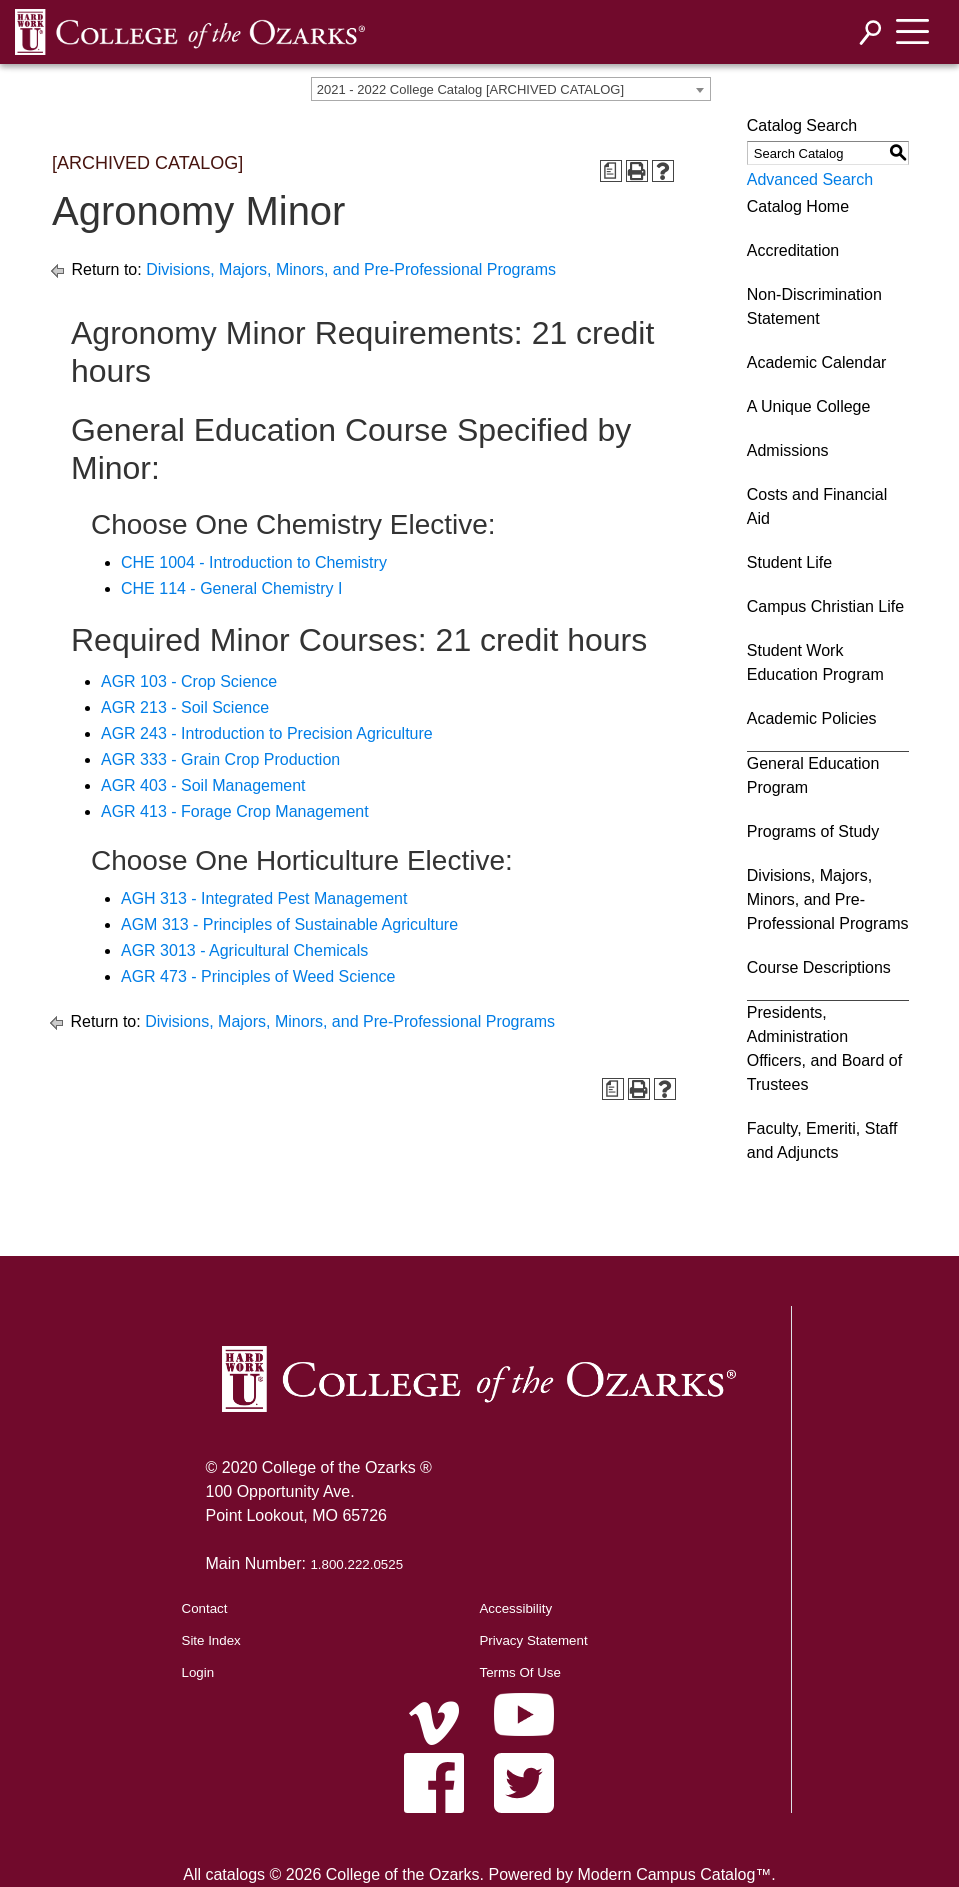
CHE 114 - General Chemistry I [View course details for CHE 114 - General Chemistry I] (231, 588)
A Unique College (809, 406)
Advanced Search (810, 179)
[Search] (871, 32)
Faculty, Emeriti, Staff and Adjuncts (822, 1140)
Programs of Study (813, 831)
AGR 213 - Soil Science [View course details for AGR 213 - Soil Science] (185, 707)
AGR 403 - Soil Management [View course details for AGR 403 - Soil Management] (203, 785)
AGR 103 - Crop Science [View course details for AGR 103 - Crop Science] (189, 681)
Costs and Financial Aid (817, 506)
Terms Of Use (519, 1672)
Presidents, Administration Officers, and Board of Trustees (824, 1048)
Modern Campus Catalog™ (674, 1874)
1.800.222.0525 (356, 1564)
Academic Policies (812, 718)
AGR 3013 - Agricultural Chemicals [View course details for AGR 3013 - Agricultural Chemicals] (244, 950)
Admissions (788, 450)
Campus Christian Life (825, 606)
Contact (205, 1608)
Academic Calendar (817, 362)
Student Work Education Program (815, 662)
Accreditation (793, 250)
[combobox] (511, 89)
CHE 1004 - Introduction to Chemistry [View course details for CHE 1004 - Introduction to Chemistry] (254, 562)
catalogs (235, 1874)
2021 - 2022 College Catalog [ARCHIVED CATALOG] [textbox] (470, 89)
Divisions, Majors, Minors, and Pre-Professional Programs (351, 269)
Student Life (789, 562)
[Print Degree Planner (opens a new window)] (611, 171)
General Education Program (813, 775)
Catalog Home (798, 206)
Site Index (211, 1640)
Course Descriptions (819, 967)
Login (198, 1672)
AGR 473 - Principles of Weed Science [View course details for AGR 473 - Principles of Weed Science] (258, 976)
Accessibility (515, 1608)
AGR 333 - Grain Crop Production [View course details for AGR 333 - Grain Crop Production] (220, 759)
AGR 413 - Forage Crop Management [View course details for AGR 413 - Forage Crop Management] (235, 811)
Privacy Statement (533, 1640)
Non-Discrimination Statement (814, 306)
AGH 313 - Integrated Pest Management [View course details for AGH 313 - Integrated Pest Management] (264, 898)
